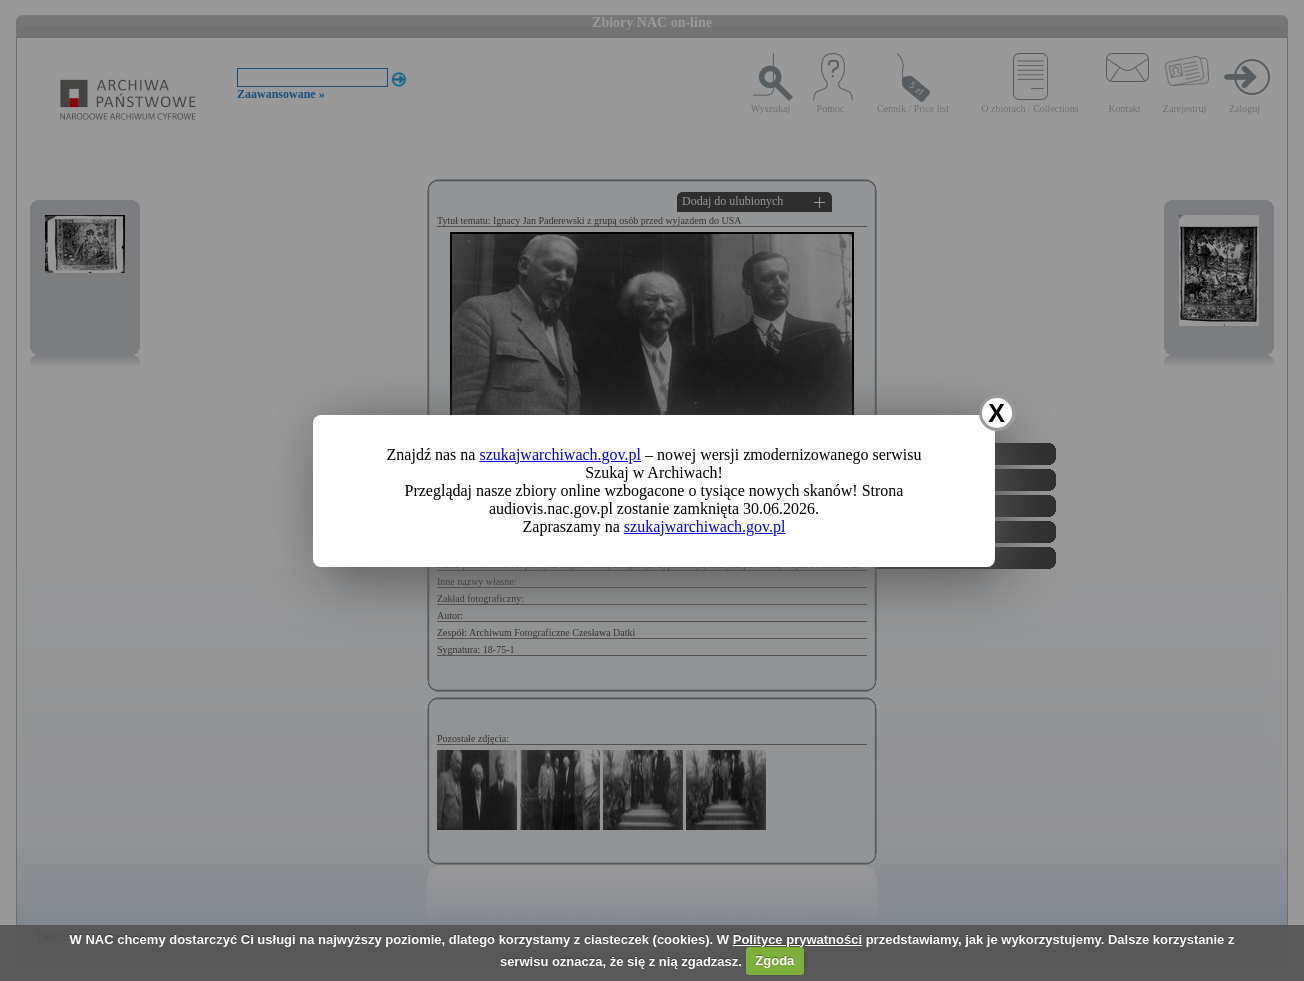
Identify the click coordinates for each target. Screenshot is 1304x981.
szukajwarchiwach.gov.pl (560, 454)
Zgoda (774, 960)
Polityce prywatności (797, 939)
